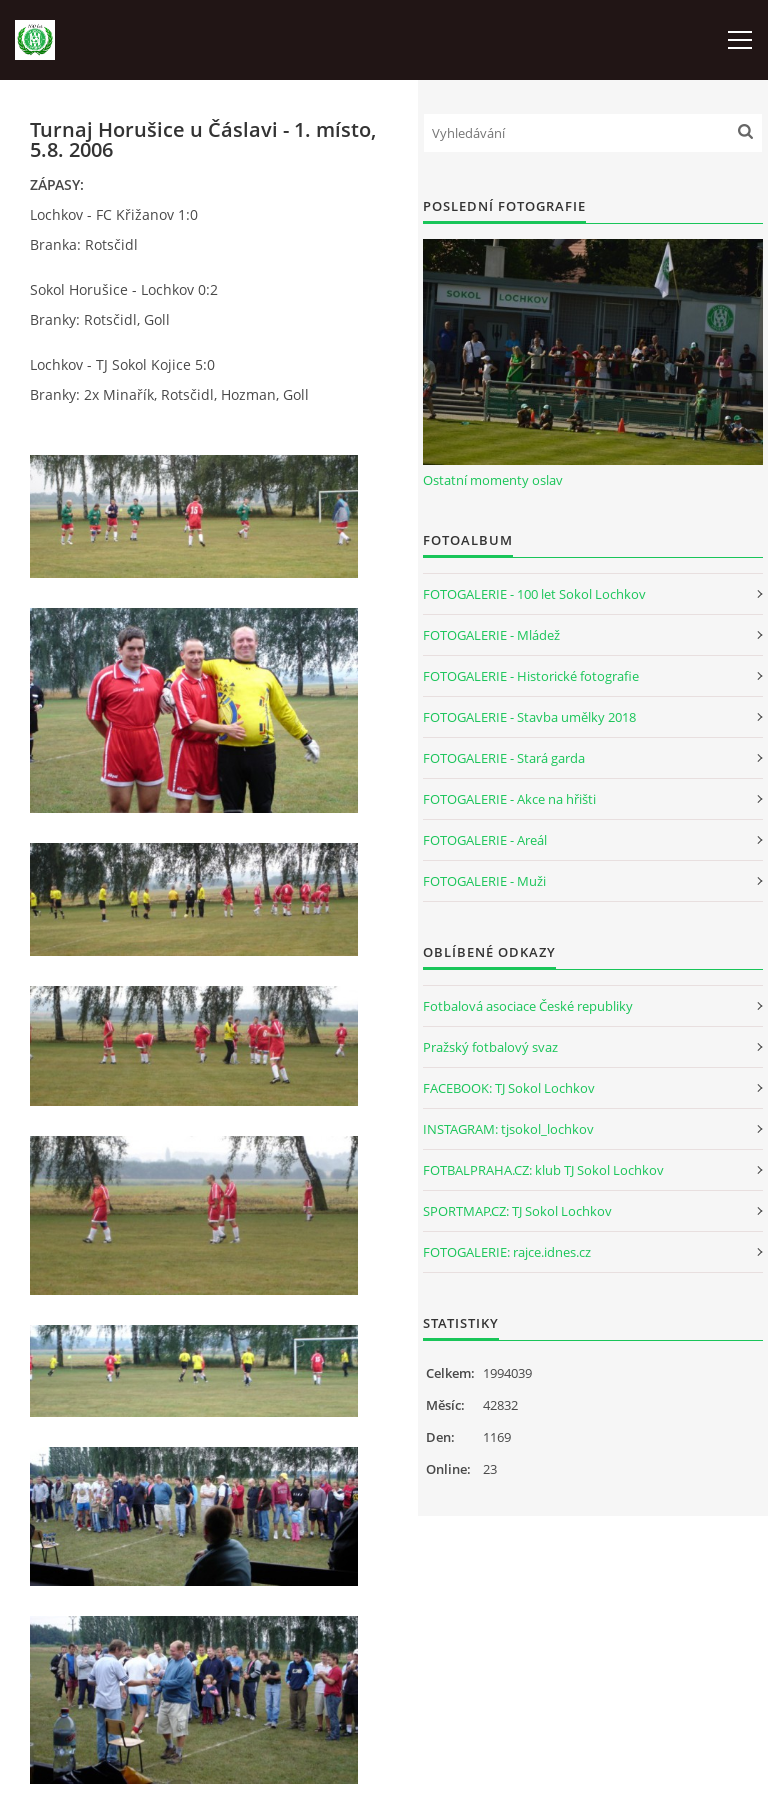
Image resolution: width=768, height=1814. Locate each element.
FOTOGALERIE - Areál (485, 840)
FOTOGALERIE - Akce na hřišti (509, 799)
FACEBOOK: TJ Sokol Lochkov (509, 1088)
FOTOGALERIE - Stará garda (504, 758)
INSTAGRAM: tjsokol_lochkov (508, 1129)
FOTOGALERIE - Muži (484, 881)
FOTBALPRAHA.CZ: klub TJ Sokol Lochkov (543, 1170)
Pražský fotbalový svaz (490, 1047)
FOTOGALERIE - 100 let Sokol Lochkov (534, 594)
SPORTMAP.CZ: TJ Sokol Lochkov (517, 1211)
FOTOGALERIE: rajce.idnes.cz (507, 1252)
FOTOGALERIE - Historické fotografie (531, 676)
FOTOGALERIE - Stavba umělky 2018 (529, 717)
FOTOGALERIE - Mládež (491, 635)
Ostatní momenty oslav (493, 480)
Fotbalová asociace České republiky (528, 1006)
